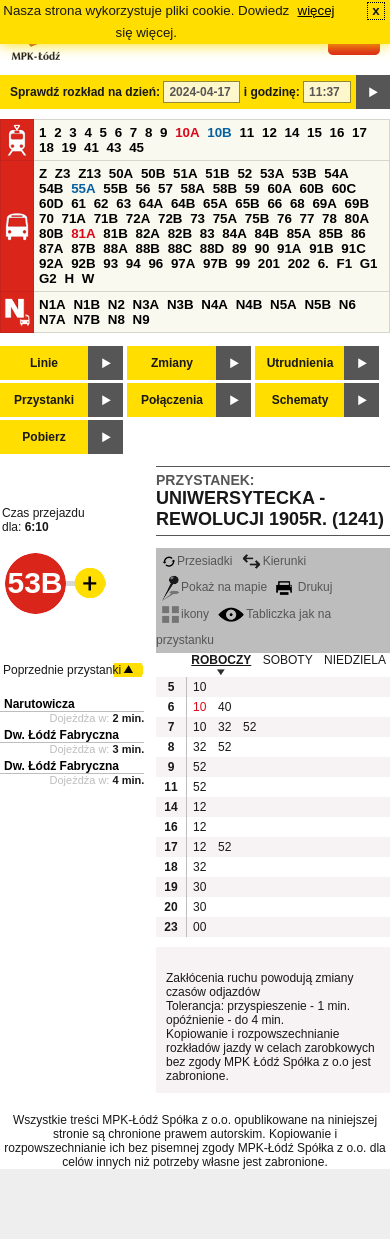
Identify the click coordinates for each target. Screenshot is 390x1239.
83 (207, 233)
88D (212, 248)
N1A (52, 304)
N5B (317, 304)
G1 (369, 263)
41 (91, 147)
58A (193, 188)
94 (133, 263)
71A (74, 218)
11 (246, 132)
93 (110, 263)
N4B (249, 304)
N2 (116, 304)
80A (357, 218)
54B (51, 188)
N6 (347, 304)
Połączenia (172, 400)
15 (314, 132)
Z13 (89, 173)
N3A (146, 304)
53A (272, 173)
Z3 (63, 173)
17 (359, 132)
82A (147, 233)
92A (51, 263)
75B (257, 218)
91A (289, 248)
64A (151, 203)
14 (292, 132)
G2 (48, 278)
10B (219, 132)
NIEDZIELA (355, 660)
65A (215, 203)
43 (114, 147)
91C (353, 248)
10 (199, 687)
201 (269, 263)
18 (46, 147)
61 (78, 203)
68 (297, 203)
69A (324, 203)
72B (170, 218)
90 (261, 248)
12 (269, 132)
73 (197, 218)
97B (215, 263)
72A (138, 218)
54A (336, 173)
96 (155, 263)
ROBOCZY (221, 660)
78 (329, 218)
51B (217, 173)
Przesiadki (197, 561)
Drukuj (304, 587)
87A (51, 248)
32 (224, 727)
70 (46, 218)
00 (199, 927)
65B (247, 203)
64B (183, 203)
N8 (116, 319)
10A (187, 132)
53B (304, 173)
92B (83, 263)
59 (252, 188)
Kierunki (274, 561)
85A (299, 233)
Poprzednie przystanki (62, 670)
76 (284, 218)
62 (101, 203)
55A (83, 188)
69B (357, 203)
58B (225, 188)
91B (321, 248)
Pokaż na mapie (214, 587)
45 (136, 147)
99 (242, 263)
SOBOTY (288, 660)
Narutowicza (39, 704)
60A (279, 188)
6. (323, 263)
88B (147, 248)
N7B (86, 319)
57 (165, 188)
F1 (344, 263)
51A (185, 173)
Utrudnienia (300, 363)
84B (266, 233)
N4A (214, 304)
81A (83, 233)
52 (244, 173)
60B (312, 188)
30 (199, 887)
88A (115, 248)
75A (225, 218)
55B (115, 188)
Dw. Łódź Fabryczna (61, 735)
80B (51, 233)
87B (83, 248)
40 (224, 707)
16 (337, 132)
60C (344, 188)
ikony (185, 614)
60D (51, 203)
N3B (180, 304)
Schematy (300, 400)
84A (234, 233)
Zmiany (172, 363)
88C (180, 248)
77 (307, 218)
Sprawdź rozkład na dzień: (85, 92)
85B (331, 233)
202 (299, 263)
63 (123, 203)
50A (121, 173)
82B (180, 233)
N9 (141, 319)
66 (274, 203)
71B (106, 218)
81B (115, 233)
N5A (283, 304)
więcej (316, 10)
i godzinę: (272, 92)
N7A (52, 319)
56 (142, 188)
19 (69, 147)
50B (153, 173)
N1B (86, 304)
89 (239, 248)
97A (183, 263)
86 (358, 233)
